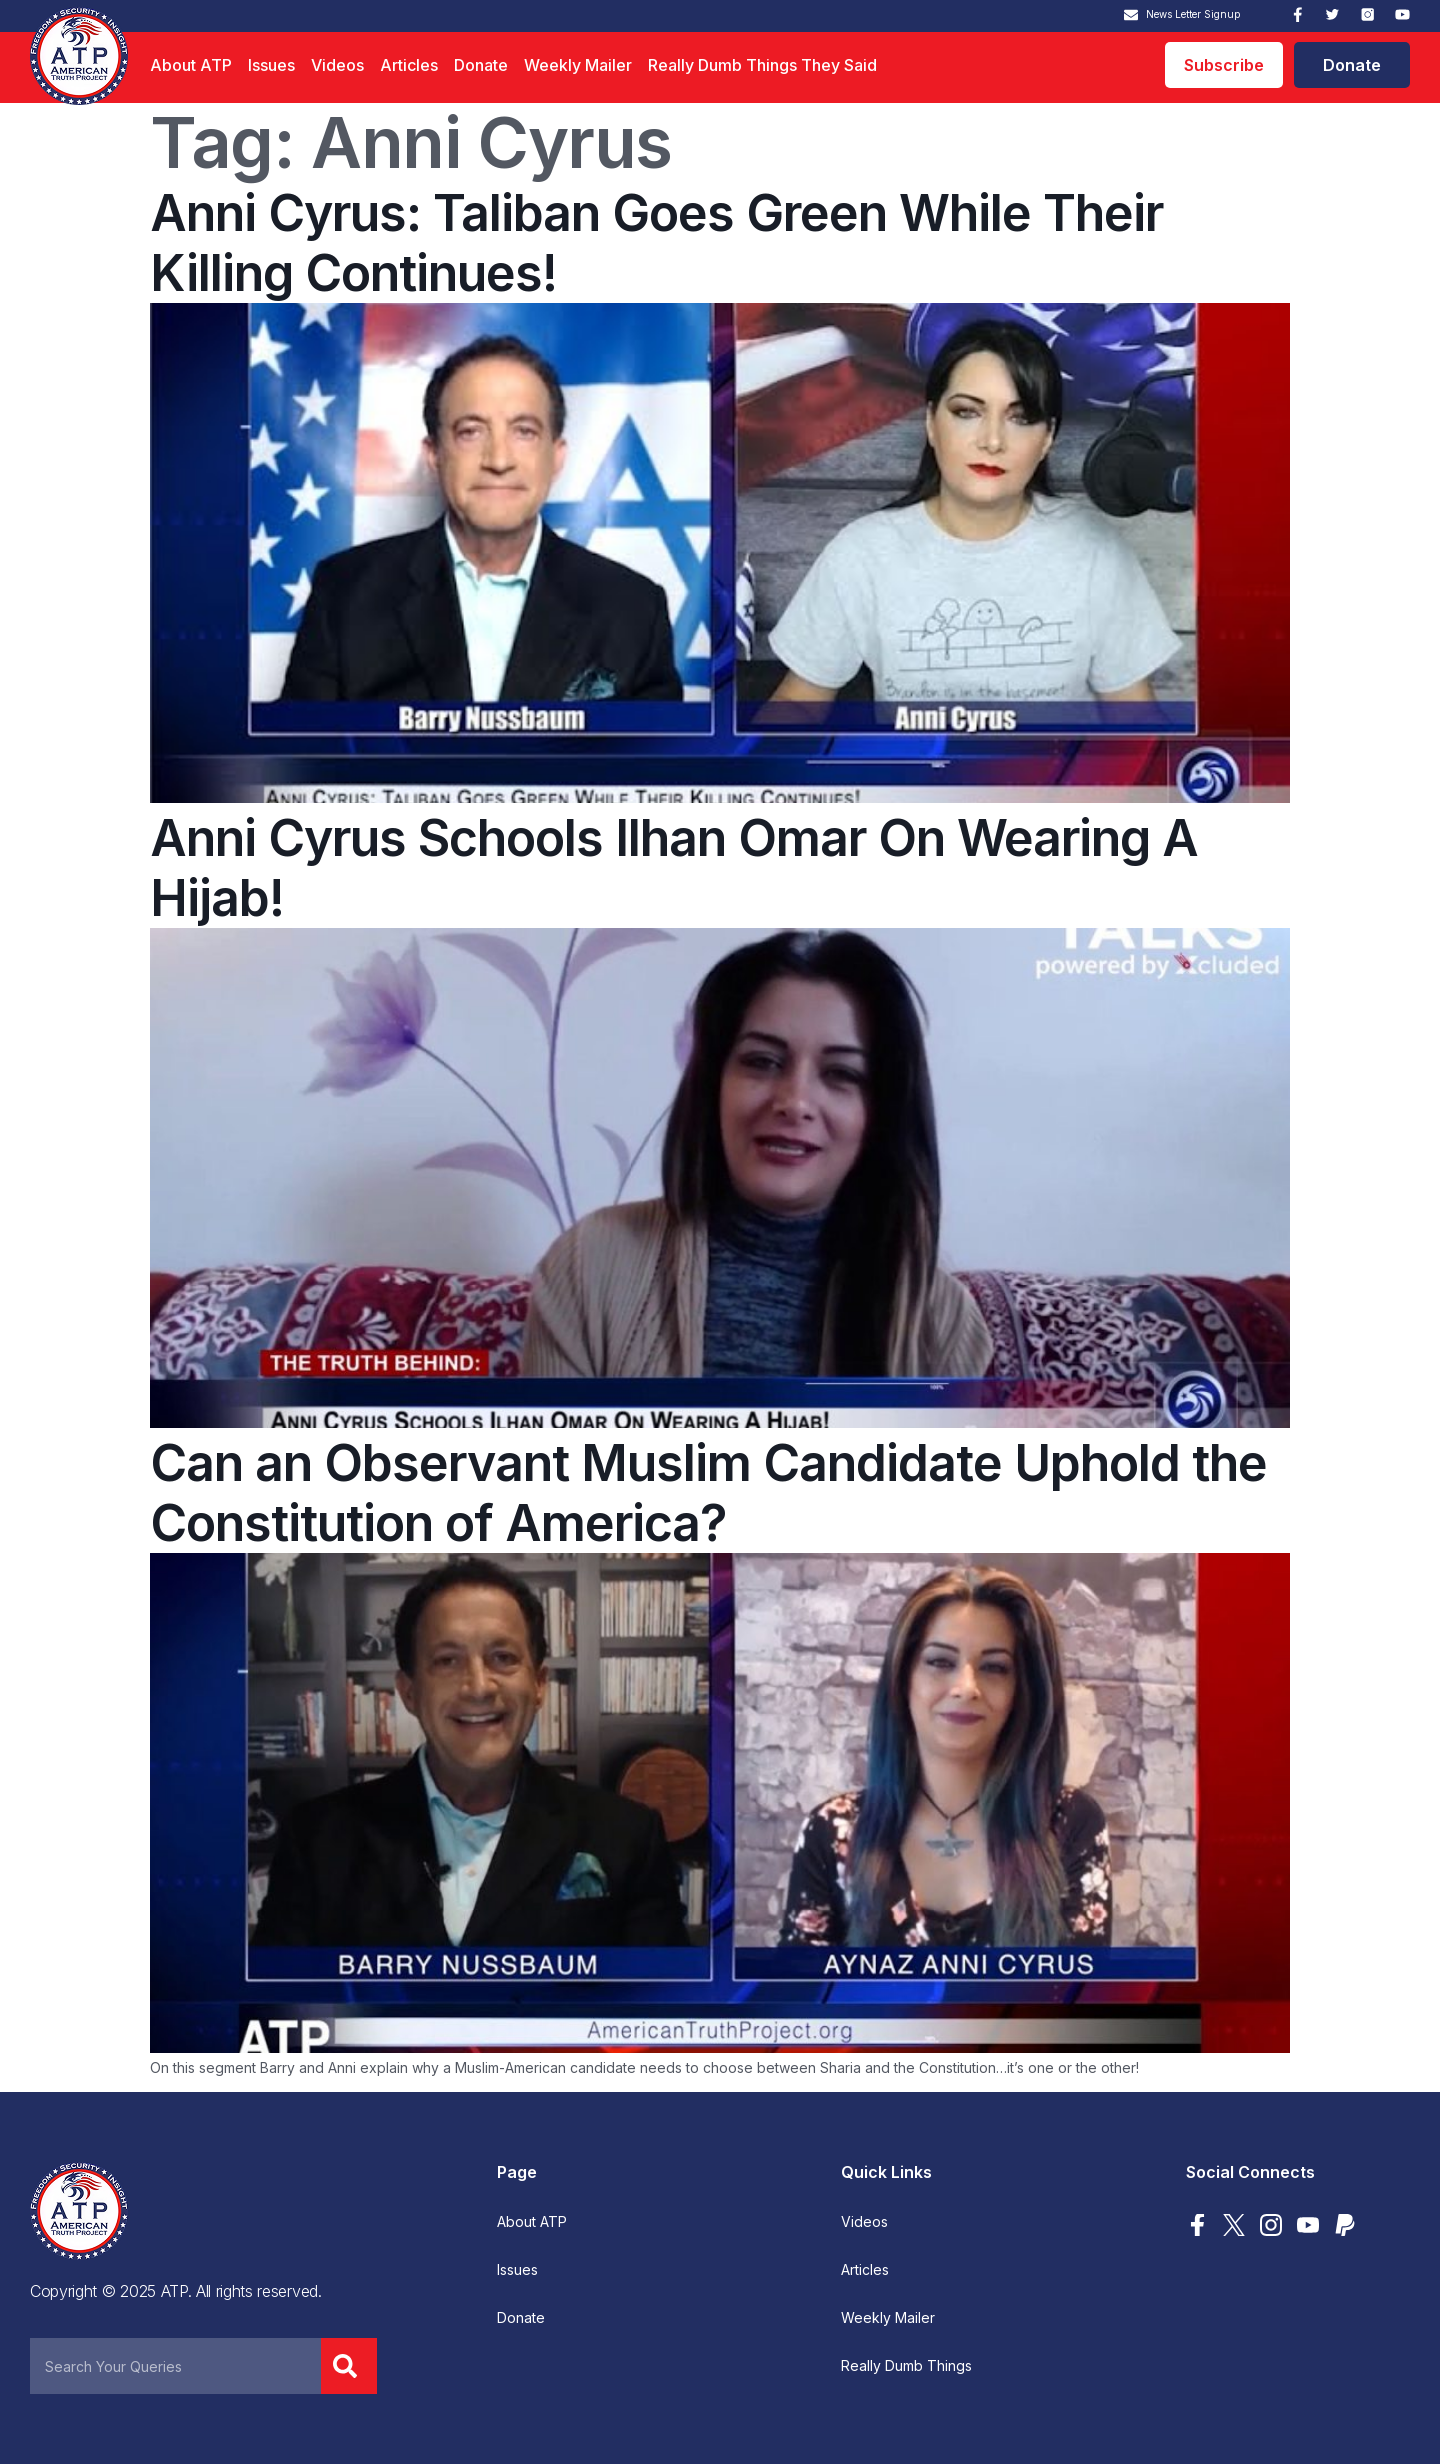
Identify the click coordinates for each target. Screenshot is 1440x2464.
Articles (409, 65)
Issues (271, 65)
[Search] (349, 2366)
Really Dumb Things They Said (762, 65)
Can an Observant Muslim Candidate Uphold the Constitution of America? (708, 1493)
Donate (481, 65)
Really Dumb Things (906, 2366)
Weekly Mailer (578, 65)
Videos (337, 65)
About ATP (191, 65)
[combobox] (175, 2366)
